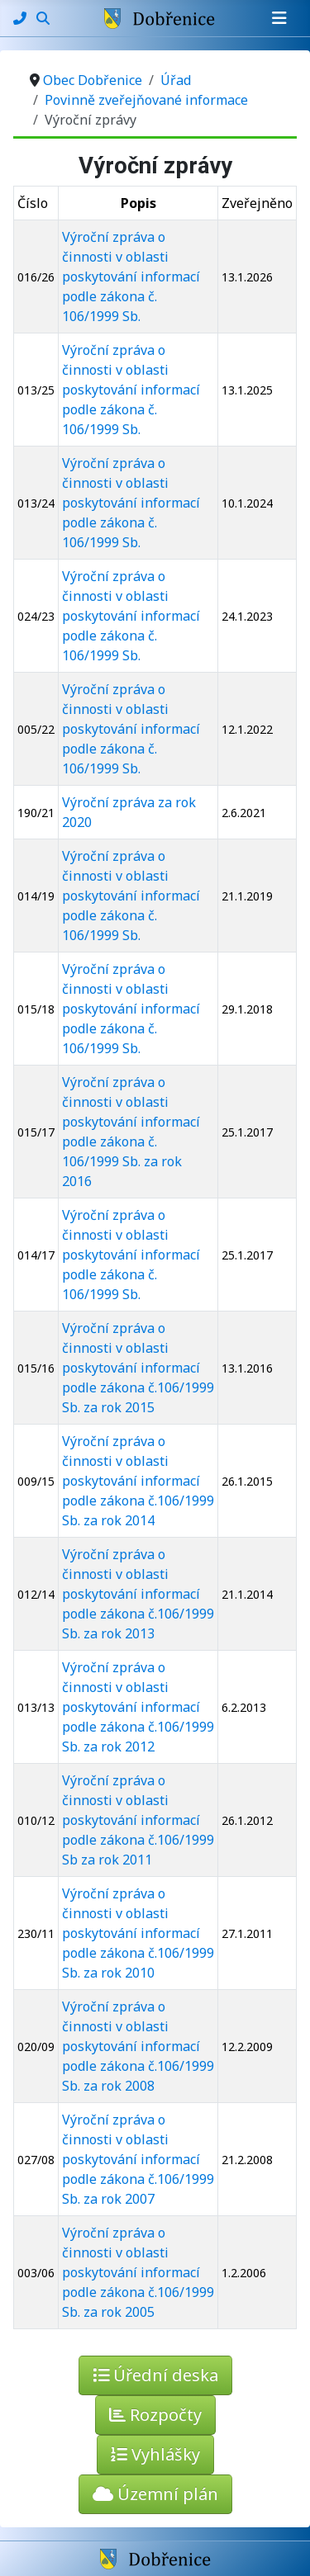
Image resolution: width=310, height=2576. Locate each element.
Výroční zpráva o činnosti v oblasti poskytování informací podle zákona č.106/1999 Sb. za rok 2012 (138, 1707)
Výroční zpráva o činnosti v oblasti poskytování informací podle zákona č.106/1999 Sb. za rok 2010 (138, 1933)
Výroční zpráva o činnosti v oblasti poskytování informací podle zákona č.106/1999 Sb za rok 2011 (138, 1820)
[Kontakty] (21, 18)
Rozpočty (155, 2414)
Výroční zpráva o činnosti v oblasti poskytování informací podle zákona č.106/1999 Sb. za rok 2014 (138, 1480)
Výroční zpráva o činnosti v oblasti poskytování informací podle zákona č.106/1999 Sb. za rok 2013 (138, 1593)
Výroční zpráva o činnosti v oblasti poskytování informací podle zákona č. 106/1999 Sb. (131, 276)
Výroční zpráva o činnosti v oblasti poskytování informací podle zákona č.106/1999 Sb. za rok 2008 (138, 2046)
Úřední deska (155, 2375)
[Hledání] (43, 18)
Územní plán (155, 2494)
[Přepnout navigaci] (279, 18)
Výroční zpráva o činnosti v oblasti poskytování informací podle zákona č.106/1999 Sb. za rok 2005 (138, 2272)
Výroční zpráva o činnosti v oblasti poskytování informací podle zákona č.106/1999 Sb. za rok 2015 (138, 1367)
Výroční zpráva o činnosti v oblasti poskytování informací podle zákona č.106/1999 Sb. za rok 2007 (138, 2159)
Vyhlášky (155, 2454)
